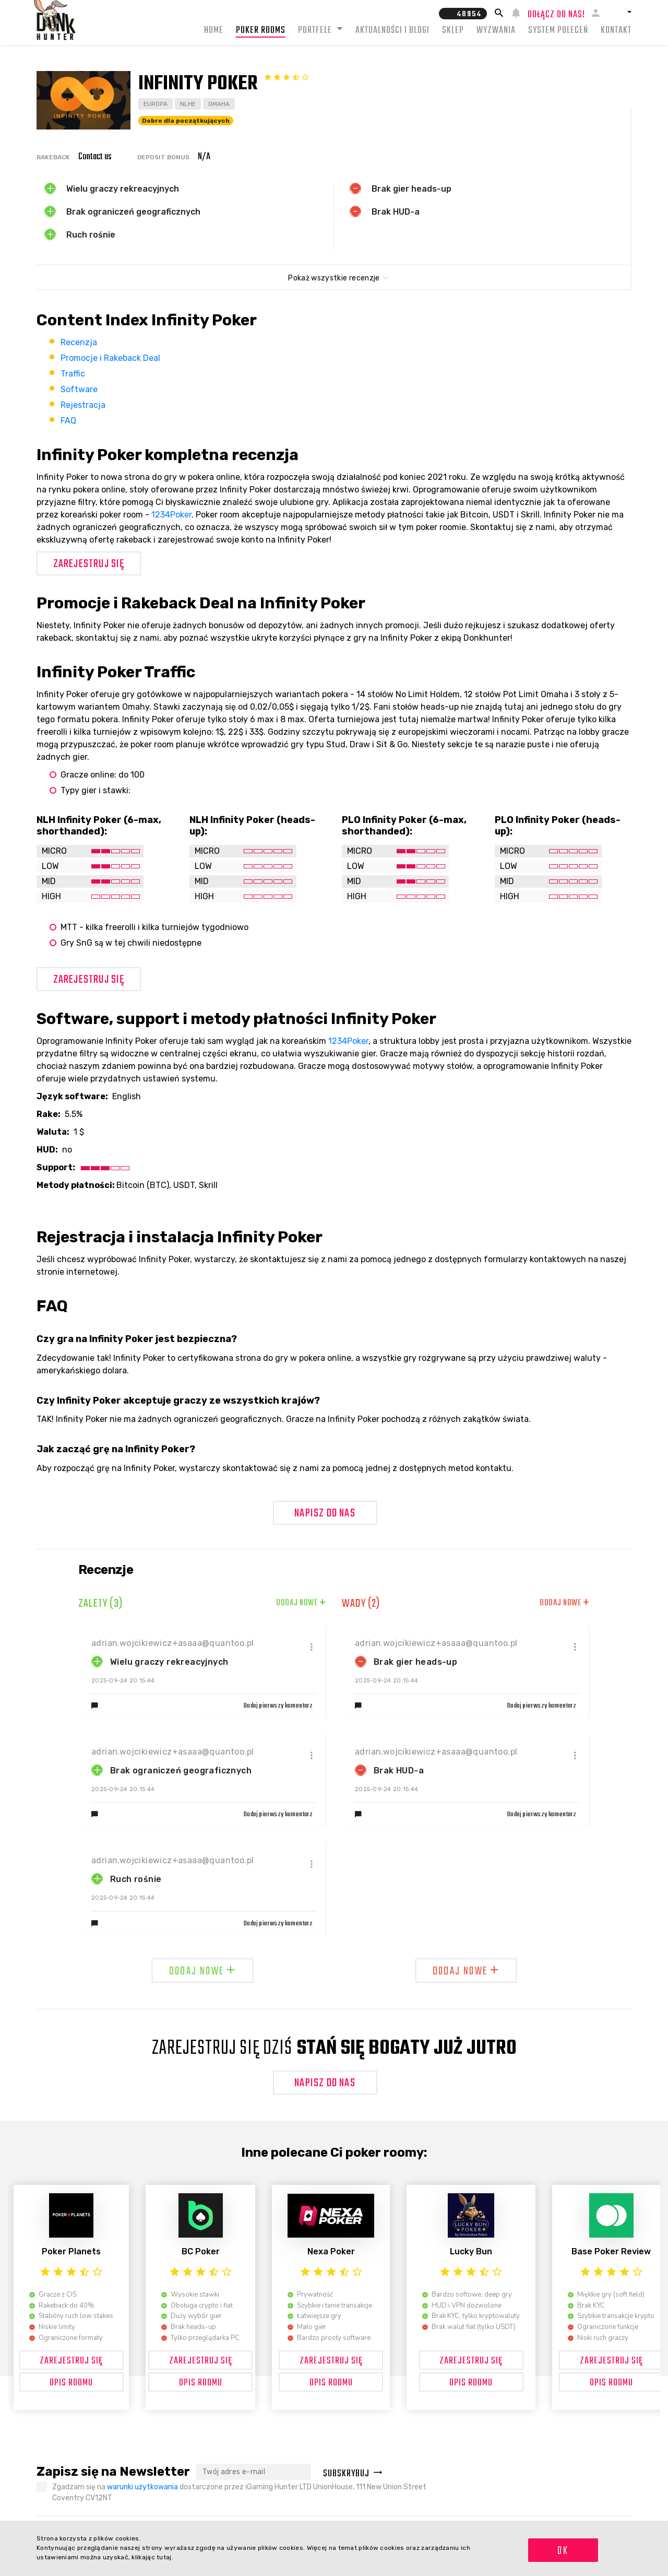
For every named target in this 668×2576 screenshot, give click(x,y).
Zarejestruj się (89, 564)
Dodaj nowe (301, 1603)
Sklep (453, 30)
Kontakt (616, 30)
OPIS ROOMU (71, 2383)
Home (213, 30)
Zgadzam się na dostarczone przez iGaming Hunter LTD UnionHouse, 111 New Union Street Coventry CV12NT (239, 2492)
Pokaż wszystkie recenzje (333, 278)
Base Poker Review (611, 2251)
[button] (619, 12)
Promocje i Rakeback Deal (110, 358)
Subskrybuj (353, 2473)
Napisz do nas (324, 1513)
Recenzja (79, 342)
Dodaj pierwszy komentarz (278, 1705)
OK (562, 2551)
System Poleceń (558, 30)
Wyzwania (496, 30)
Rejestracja (83, 405)
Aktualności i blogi (392, 30)
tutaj (164, 2557)
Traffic (73, 374)
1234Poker (171, 515)
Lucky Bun (471, 2251)
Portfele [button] (316, 30)
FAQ (68, 421)
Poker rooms (260, 30)
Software (79, 389)
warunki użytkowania (142, 2487)
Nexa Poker (331, 2251)
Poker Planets (71, 2251)
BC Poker (201, 2251)
